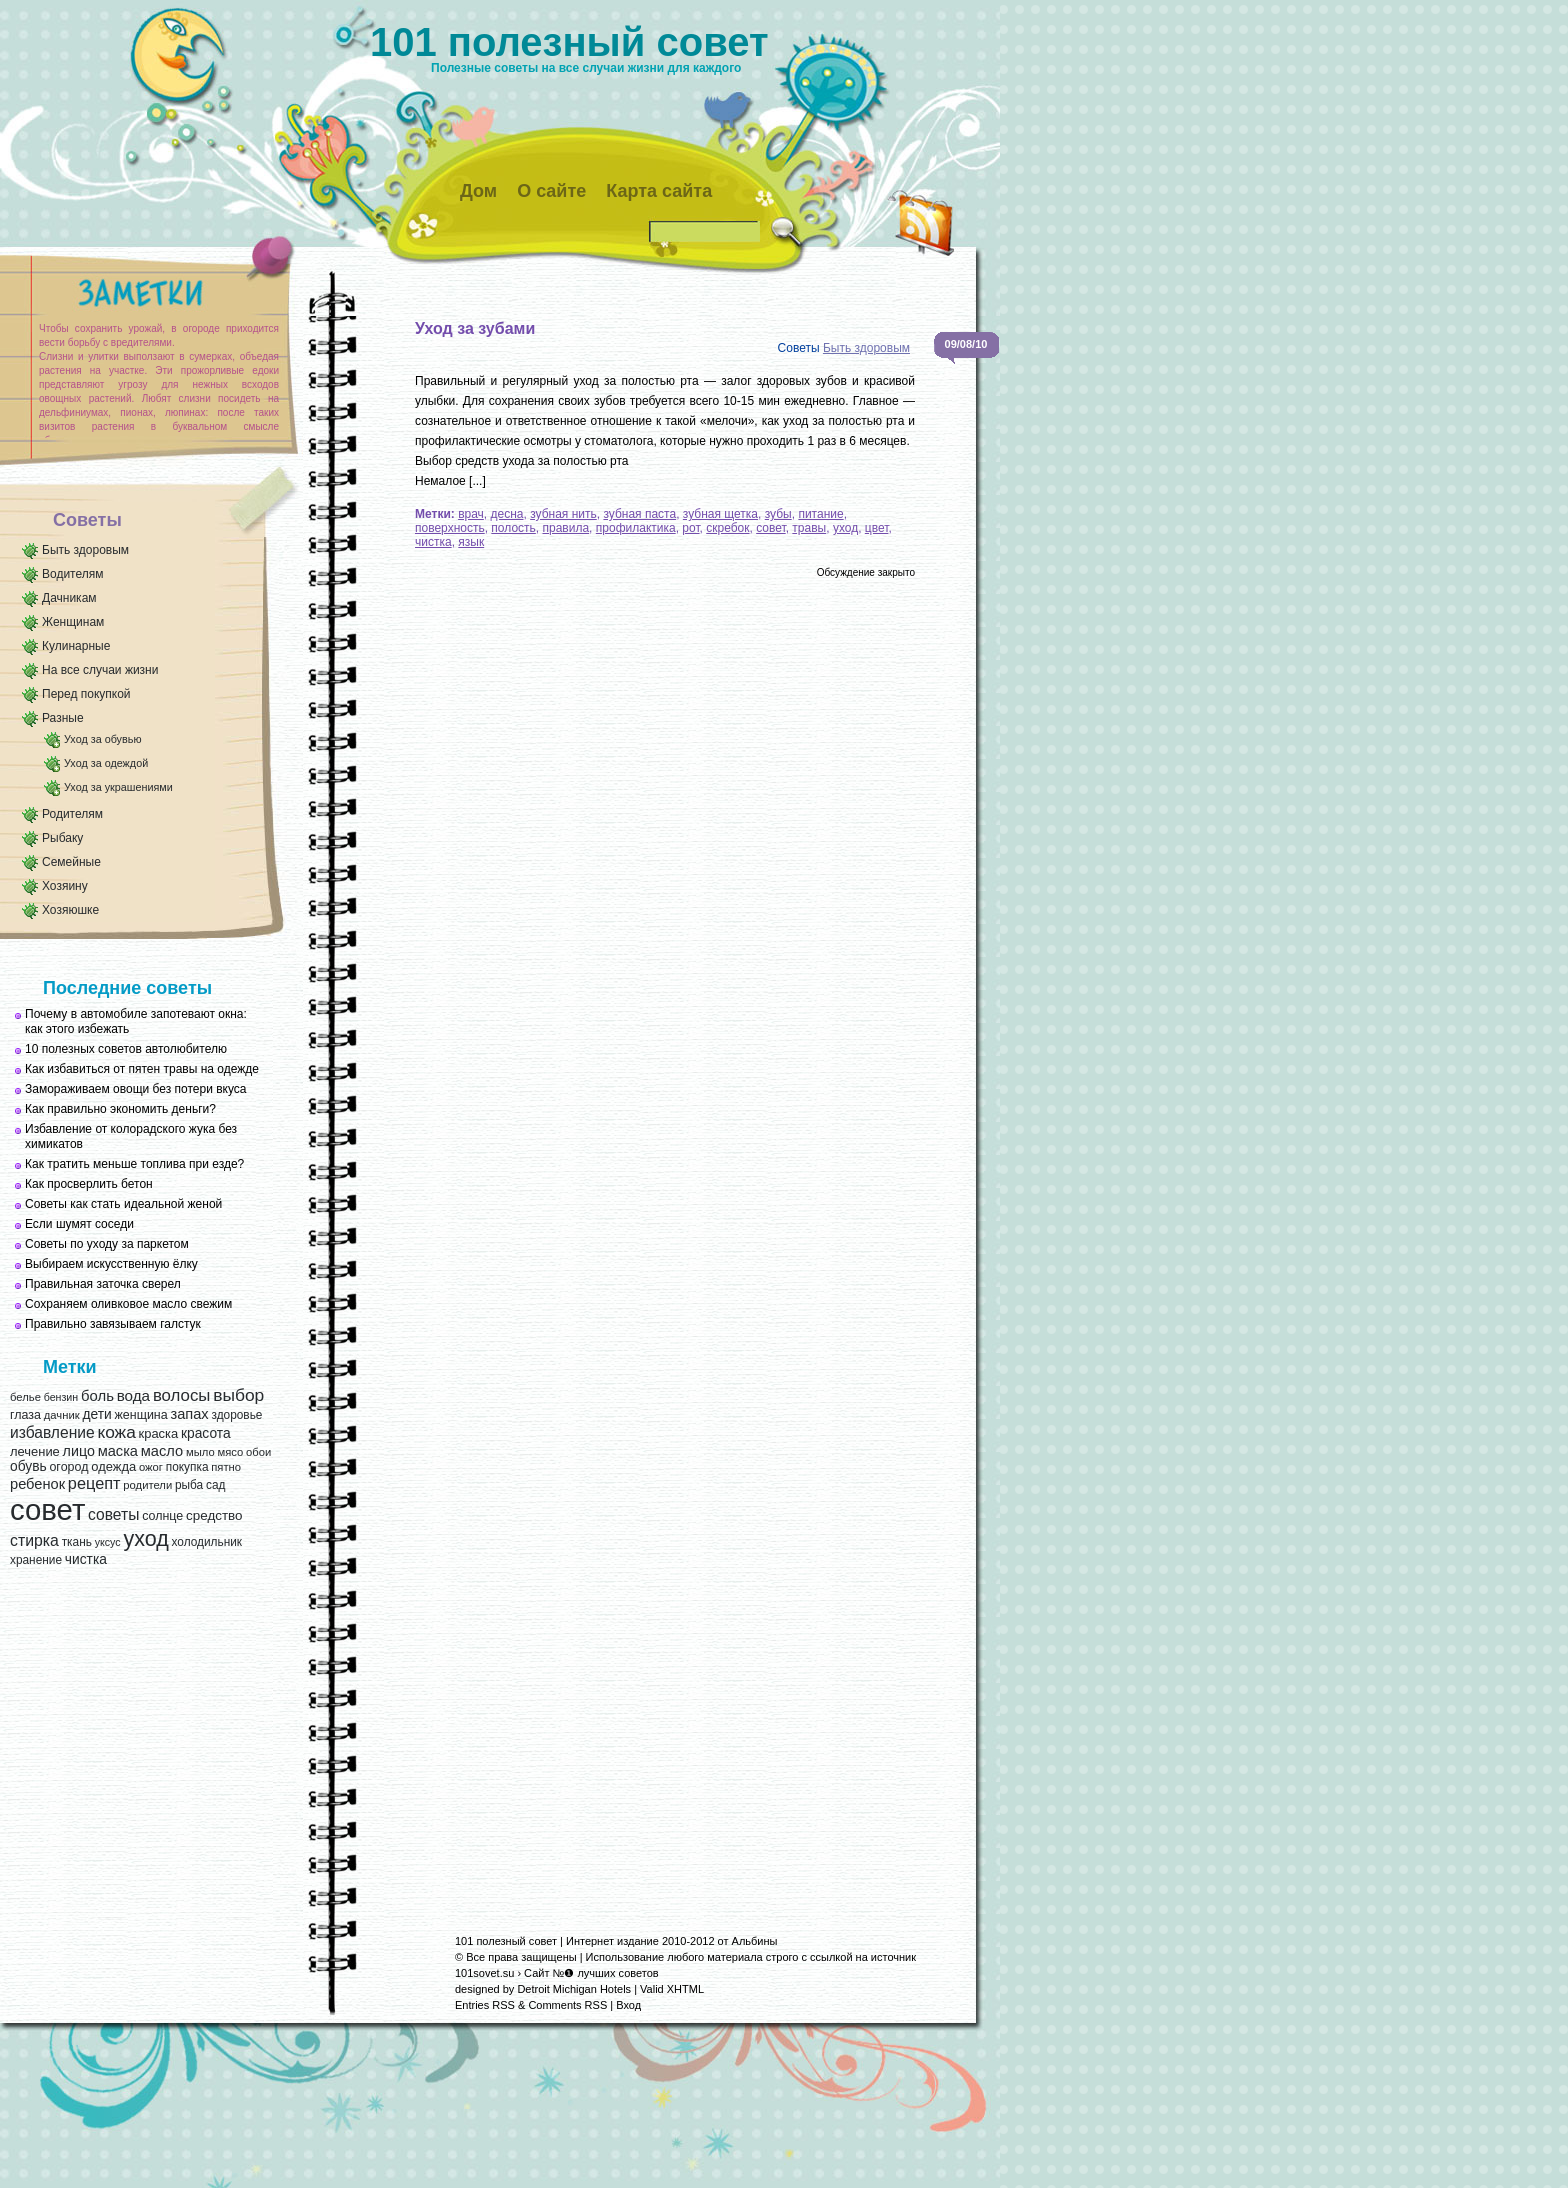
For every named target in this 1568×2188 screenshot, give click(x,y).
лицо (79, 1451)
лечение (35, 1451)
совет (47, 1509)
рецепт (94, 1483)
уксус (108, 1542)
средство (214, 1515)
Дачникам (69, 598)
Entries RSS (485, 2005)
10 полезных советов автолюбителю (126, 1049)
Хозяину (65, 886)
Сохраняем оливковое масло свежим (128, 1304)
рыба (189, 1485)
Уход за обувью (102, 739)
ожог (151, 1467)
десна (507, 514)
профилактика (636, 528)
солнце (162, 1516)
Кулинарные (76, 646)
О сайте (551, 191)
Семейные (71, 862)
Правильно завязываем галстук (113, 1324)
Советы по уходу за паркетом (107, 1244)
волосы (182, 1395)
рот (690, 528)
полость (513, 528)
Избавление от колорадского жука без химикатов (131, 1136)
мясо (230, 1452)
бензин (61, 1397)
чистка (86, 1559)
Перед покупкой (86, 694)
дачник (62, 1415)
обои (258, 1452)
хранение (36, 1560)
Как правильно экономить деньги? (120, 1109)
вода (133, 1395)
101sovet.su (484, 1973)
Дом (478, 191)
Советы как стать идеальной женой (123, 1204)
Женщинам (73, 622)
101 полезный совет (569, 42)
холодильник (207, 1542)
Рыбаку (62, 838)
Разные (63, 718)
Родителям (72, 814)
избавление (52, 1432)
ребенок (37, 1484)
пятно (226, 1467)
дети (96, 1414)
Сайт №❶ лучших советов (591, 1973)
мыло (200, 1452)
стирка (34, 1540)
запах (189, 1414)
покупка (187, 1467)
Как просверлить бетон (89, 1184)
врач (471, 514)
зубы (778, 514)
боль (97, 1396)
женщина (140, 1415)
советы (113, 1514)
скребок (727, 528)
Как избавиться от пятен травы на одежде (142, 1069)
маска (118, 1451)
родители (147, 1485)
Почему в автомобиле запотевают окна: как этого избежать (136, 1021)
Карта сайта (659, 191)
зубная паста (639, 514)
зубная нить (563, 514)
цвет (877, 528)
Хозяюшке (70, 910)
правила (566, 528)
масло (162, 1451)
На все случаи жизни (100, 670)
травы (809, 528)
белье (25, 1397)
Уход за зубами (475, 328)
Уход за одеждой (106, 763)
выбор (238, 1395)
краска (159, 1433)
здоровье (236, 1415)
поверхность (450, 528)
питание (820, 514)
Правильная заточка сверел (103, 1284)
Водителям (73, 574)
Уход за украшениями (118, 787)
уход (145, 1539)
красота (206, 1433)
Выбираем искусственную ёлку (111, 1264)
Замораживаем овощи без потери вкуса (136, 1089)
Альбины (755, 1941)
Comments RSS (567, 2005)
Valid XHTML (672, 1989)
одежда (113, 1466)
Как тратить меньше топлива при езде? (134, 1164)
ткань (77, 1542)
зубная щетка (720, 514)
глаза (25, 1415)
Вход (628, 2005)
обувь (28, 1466)
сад (215, 1485)
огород (68, 1467)
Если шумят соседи (79, 1224)
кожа (116, 1432)
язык (471, 542)
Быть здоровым (85, 550)
